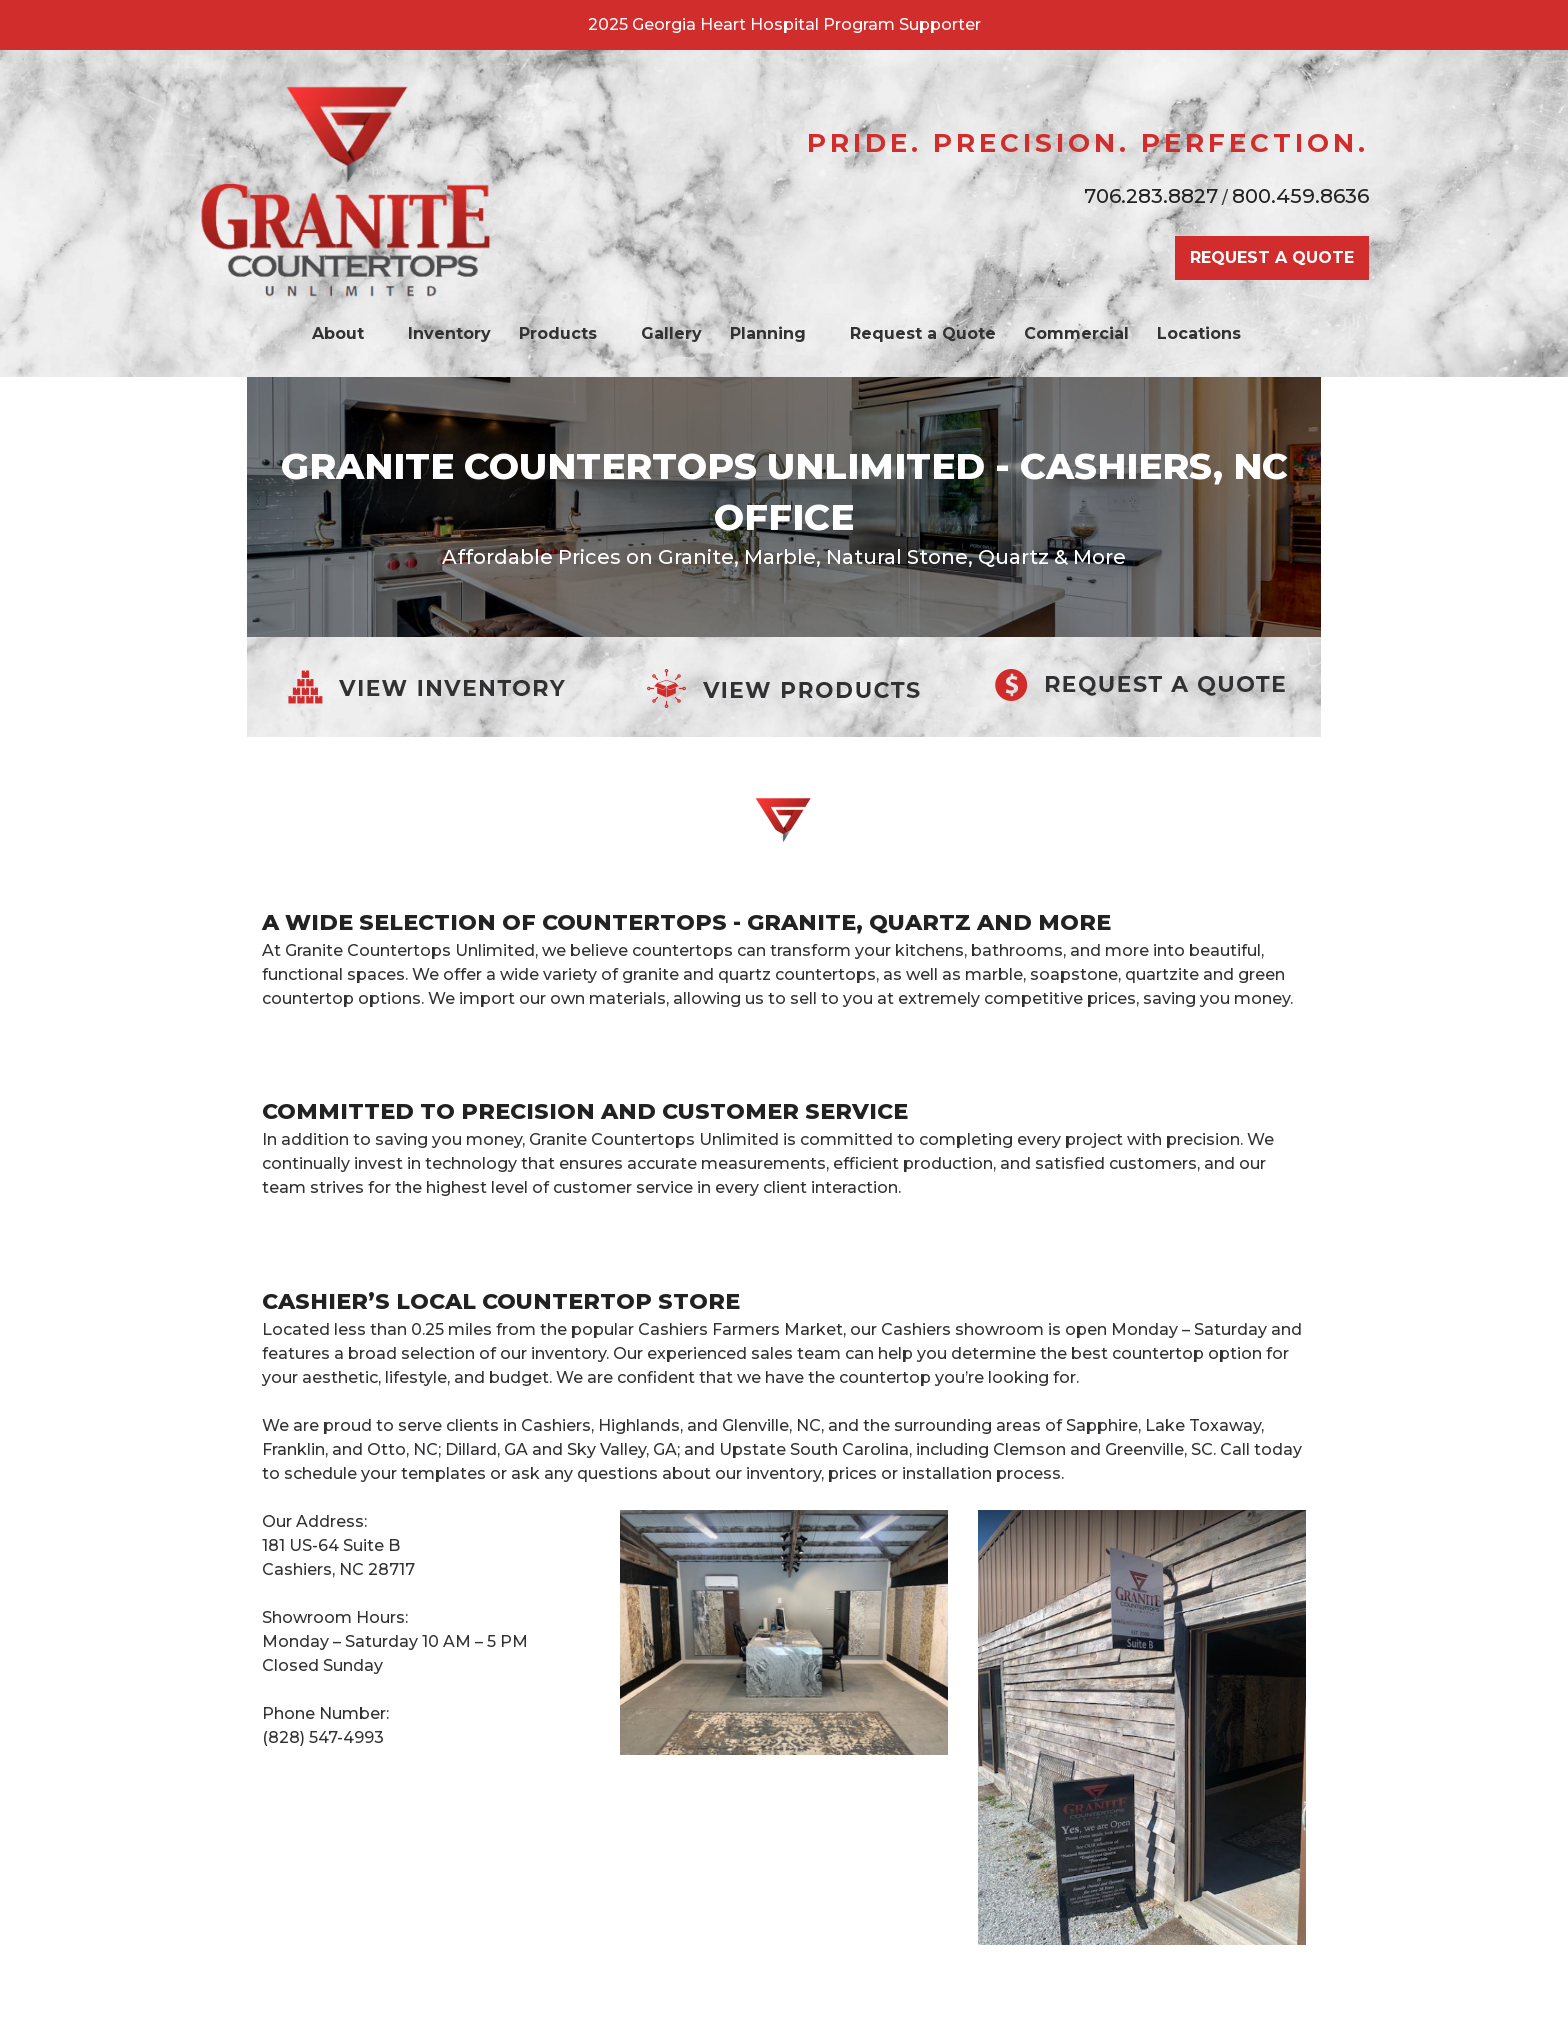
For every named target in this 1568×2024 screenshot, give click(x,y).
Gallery (671, 333)
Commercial (1076, 333)
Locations (1209, 333)
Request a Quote (923, 333)
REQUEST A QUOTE (1272, 257)
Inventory (449, 333)
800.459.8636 (1300, 196)
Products (568, 333)
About (348, 333)
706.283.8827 (1151, 196)
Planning (778, 333)
